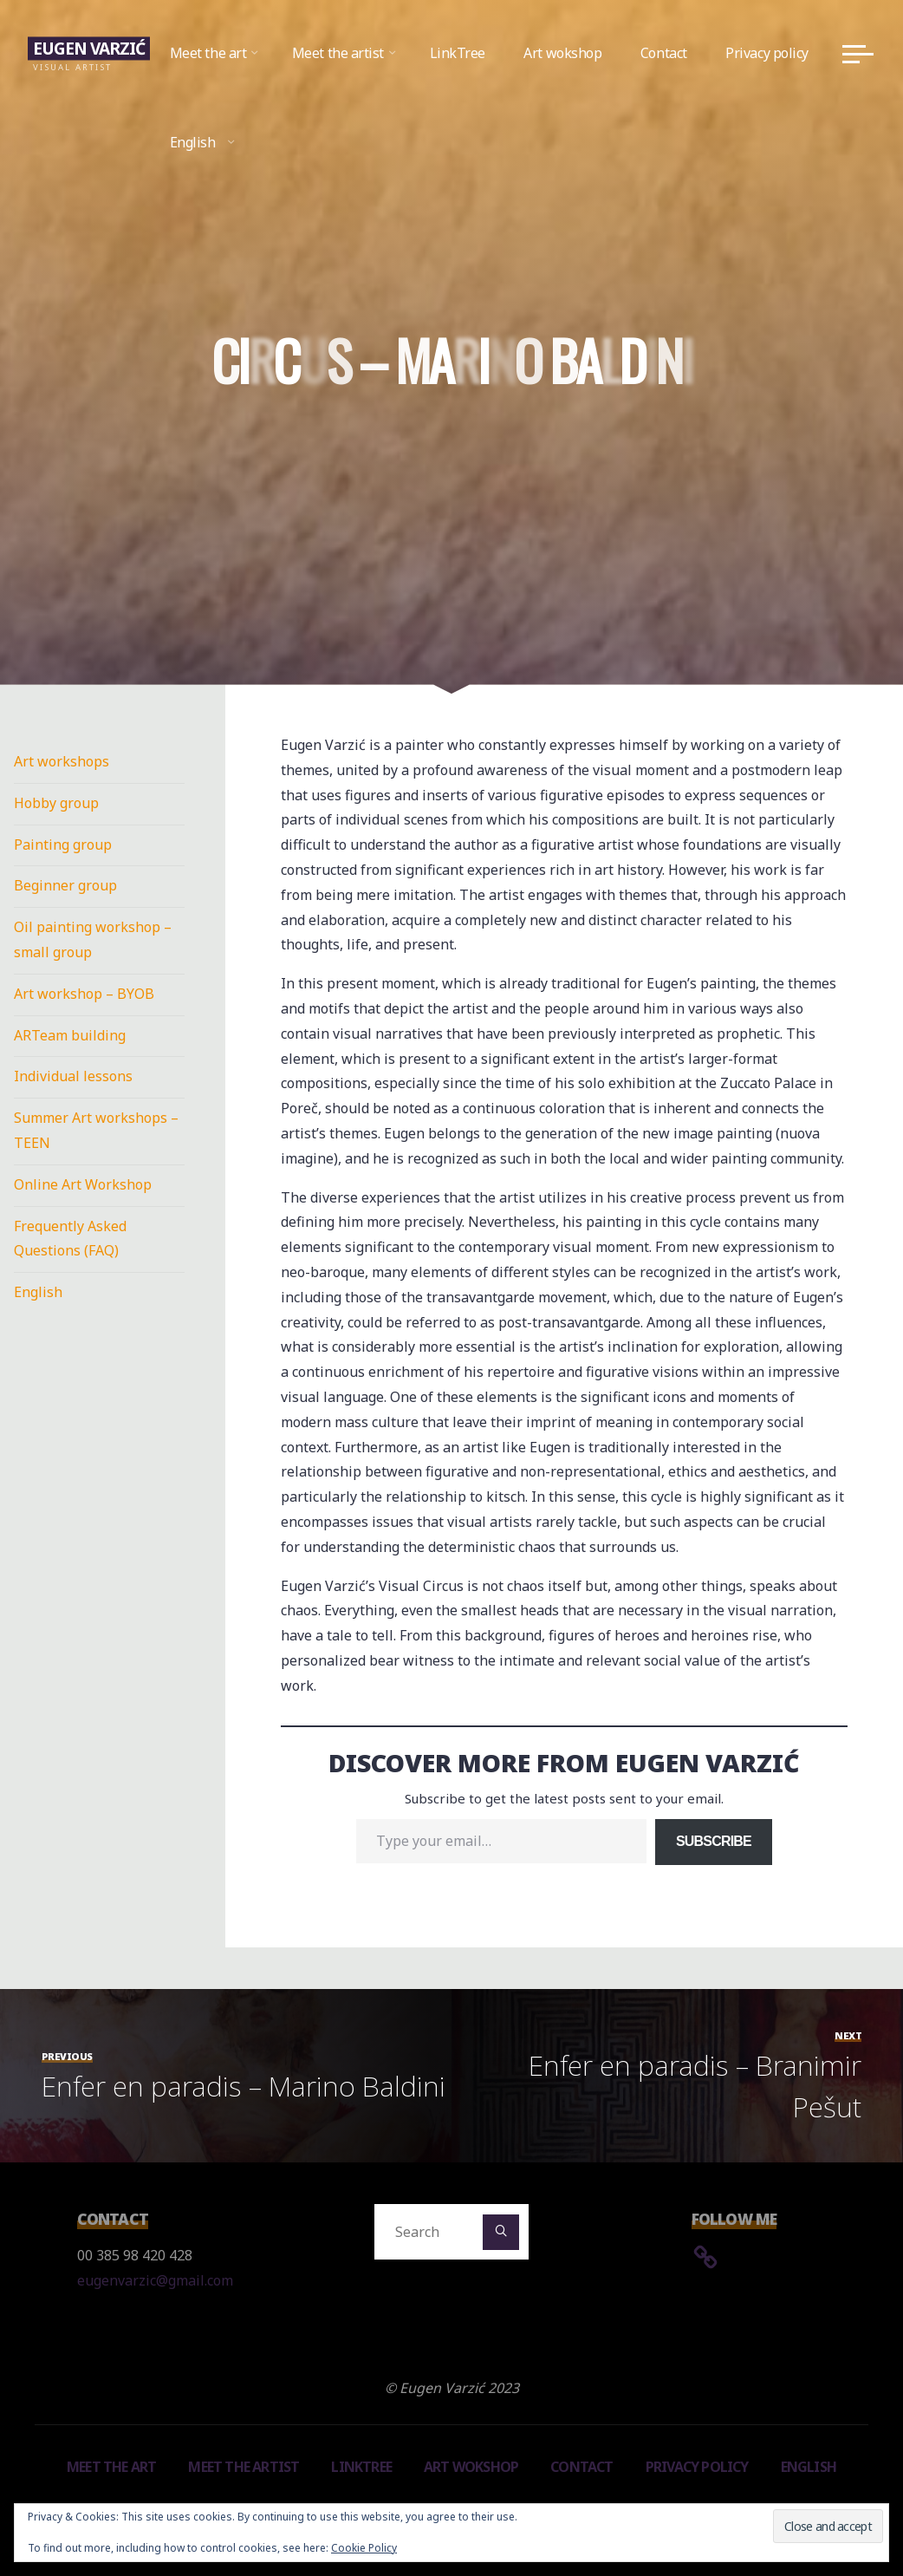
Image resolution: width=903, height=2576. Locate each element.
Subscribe (713, 1841)
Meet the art (111, 2466)
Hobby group (56, 802)
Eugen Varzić (89, 48)
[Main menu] (858, 53)
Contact (581, 2466)
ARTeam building (70, 1035)
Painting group (63, 844)
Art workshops (61, 761)
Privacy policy (697, 2466)
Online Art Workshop (83, 1184)
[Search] (501, 2232)
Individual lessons (73, 1076)
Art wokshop (471, 2466)
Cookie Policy (364, 2547)
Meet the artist (243, 2466)
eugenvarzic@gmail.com (155, 2280)
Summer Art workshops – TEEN (96, 1130)
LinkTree (361, 2466)
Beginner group (65, 885)
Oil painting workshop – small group (93, 939)
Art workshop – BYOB (84, 993)
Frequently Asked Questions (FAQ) (70, 1238)
